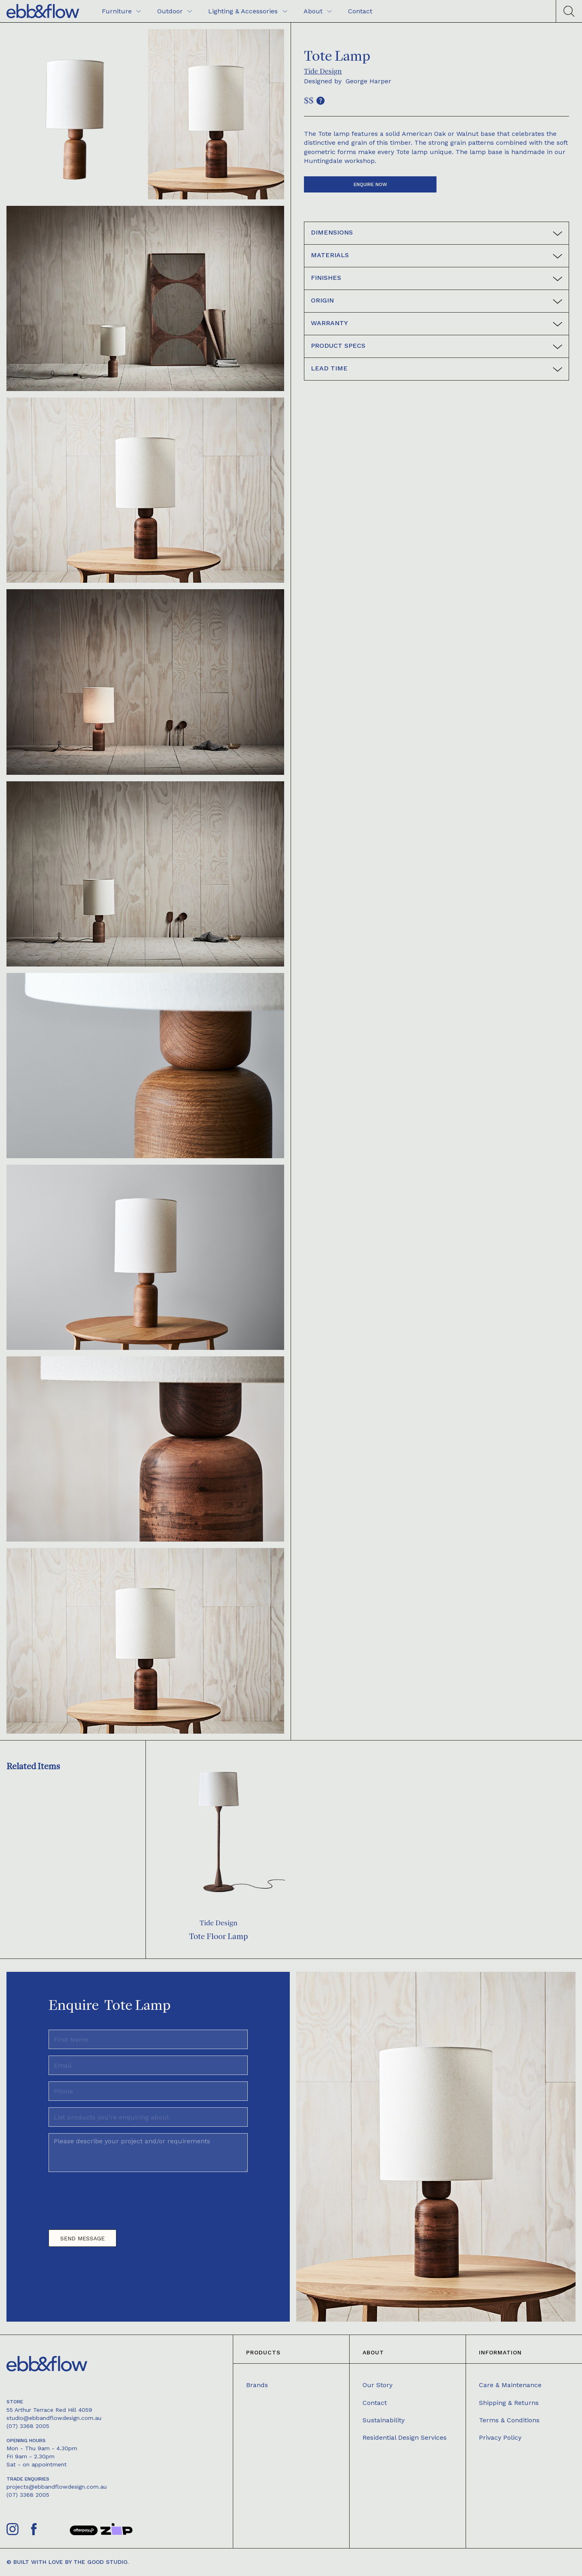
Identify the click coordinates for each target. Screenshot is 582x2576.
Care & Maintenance (510, 2385)
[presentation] (109, 2197)
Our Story (377, 2385)
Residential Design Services (405, 2437)
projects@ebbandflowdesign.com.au (56, 2486)
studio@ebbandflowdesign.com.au (53, 2418)
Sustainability (384, 2420)
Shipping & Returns (509, 2403)
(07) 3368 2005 (27, 2426)
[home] (42, 11)
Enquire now (370, 184)
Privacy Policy (500, 2437)
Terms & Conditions (509, 2420)
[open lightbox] (74, 114)
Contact (375, 2403)
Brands (257, 2385)
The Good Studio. (101, 2562)
